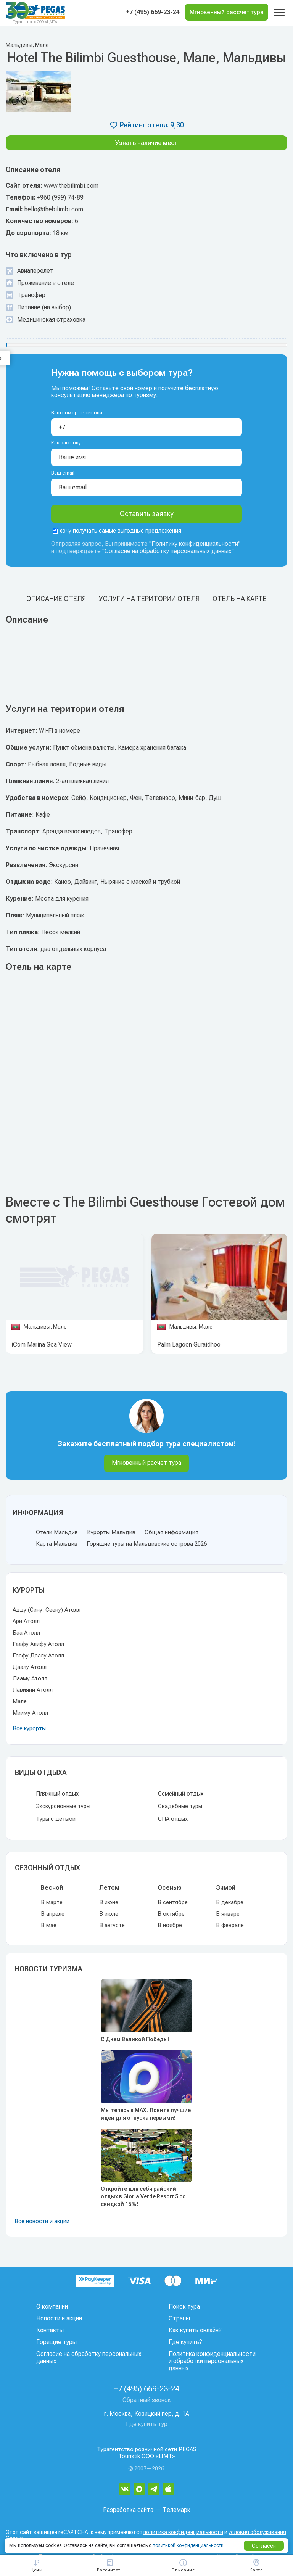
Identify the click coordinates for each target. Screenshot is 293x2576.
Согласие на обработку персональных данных (168, 551)
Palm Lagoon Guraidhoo (189, 1344)
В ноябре (170, 1925)
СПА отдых (173, 1818)
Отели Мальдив (57, 1532)
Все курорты (29, 1728)
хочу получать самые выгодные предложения (117, 530)
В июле (108, 1913)
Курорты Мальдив (111, 1532)
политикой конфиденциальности (188, 2545)
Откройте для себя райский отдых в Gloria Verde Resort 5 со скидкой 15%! (143, 2196)
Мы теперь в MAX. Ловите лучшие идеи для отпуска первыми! (146, 2114)
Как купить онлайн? (195, 2330)
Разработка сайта (128, 2509)
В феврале (230, 1925)
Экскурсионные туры (63, 1806)
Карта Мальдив (56, 1543)
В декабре (229, 1902)
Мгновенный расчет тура (146, 1462)
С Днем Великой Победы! (135, 2039)
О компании (52, 2306)
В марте (52, 1902)
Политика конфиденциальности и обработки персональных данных (212, 2361)
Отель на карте (240, 599)
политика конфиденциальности (183, 2532)
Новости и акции (59, 2318)
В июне (108, 1902)
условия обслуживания (257, 2532)
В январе (228, 1913)
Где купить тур (146, 2424)
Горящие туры (56, 2342)
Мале (20, 1701)
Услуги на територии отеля (149, 599)
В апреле (52, 1913)
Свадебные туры (180, 1806)
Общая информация (171, 1532)
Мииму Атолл (30, 1712)
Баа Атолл (26, 1632)
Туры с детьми (56, 1818)
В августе (112, 1925)
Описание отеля (56, 599)
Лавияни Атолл (33, 1689)
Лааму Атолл (30, 1678)
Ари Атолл (26, 1621)
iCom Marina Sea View (41, 1344)
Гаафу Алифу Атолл (38, 1644)
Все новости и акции (41, 2221)
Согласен (264, 2546)
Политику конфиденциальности (194, 543)
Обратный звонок (146, 2400)
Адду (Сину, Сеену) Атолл (46, 1609)
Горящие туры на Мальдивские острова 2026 (147, 1543)
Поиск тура (184, 2306)
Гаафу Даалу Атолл (38, 1655)
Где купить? (185, 2342)
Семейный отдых (180, 1793)
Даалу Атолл (30, 1667)
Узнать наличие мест (146, 142)
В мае (48, 1925)
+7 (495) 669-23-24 (152, 12)
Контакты (50, 2330)
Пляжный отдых (57, 1793)
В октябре (171, 1913)
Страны (179, 2318)
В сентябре (173, 1902)
